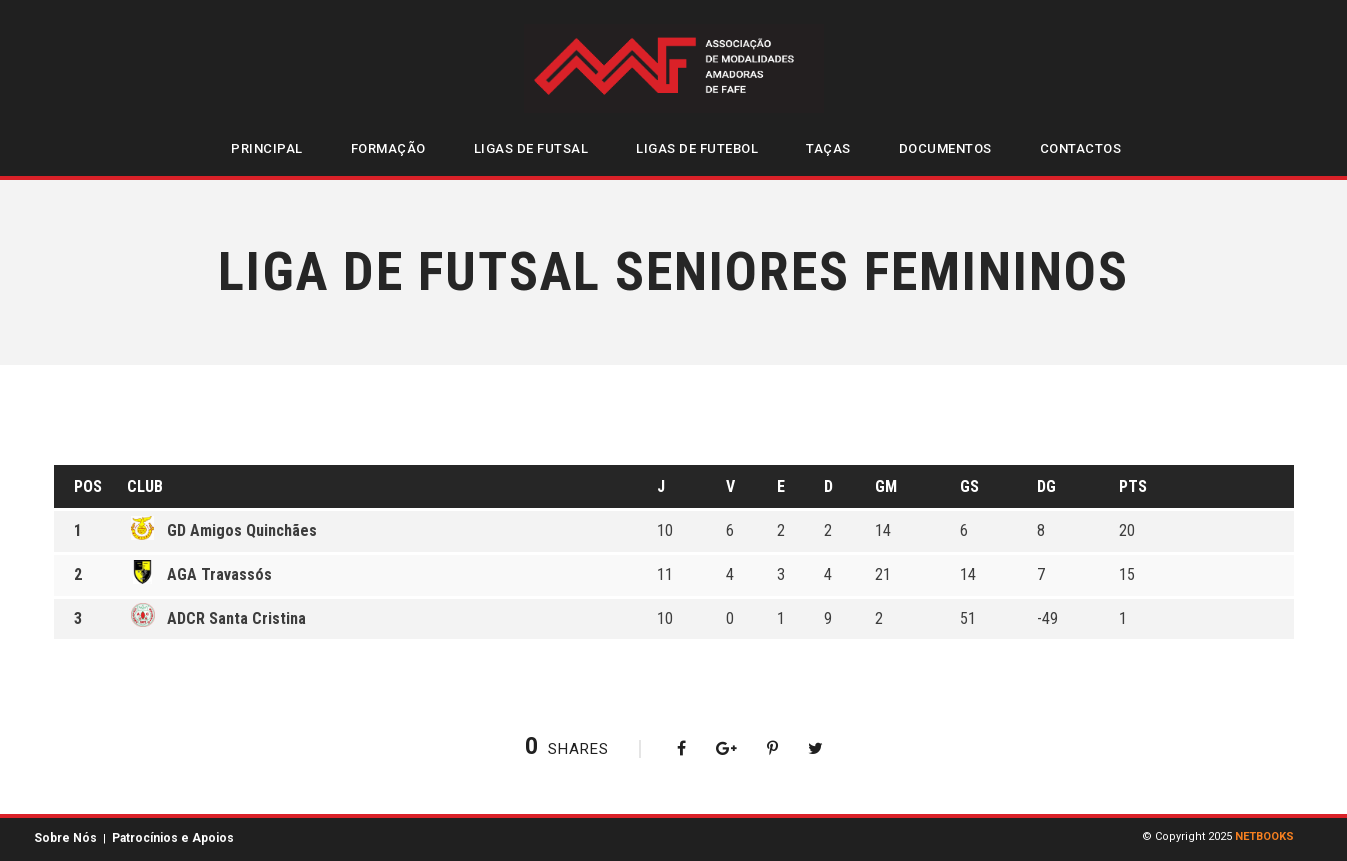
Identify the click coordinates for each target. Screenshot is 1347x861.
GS (969, 486)
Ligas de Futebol (697, 148)
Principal (267, 148)
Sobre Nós (65, 838)
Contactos (1081, 148)
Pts (1133, 486)
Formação (388, 148)
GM (886, 486)
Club (145, 486)
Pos (88, 486)
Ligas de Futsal (531, 148)
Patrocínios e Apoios (173, 838)
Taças (828, 148)
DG (1046, 486)
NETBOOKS (1264, 836)
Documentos (945, 148)
